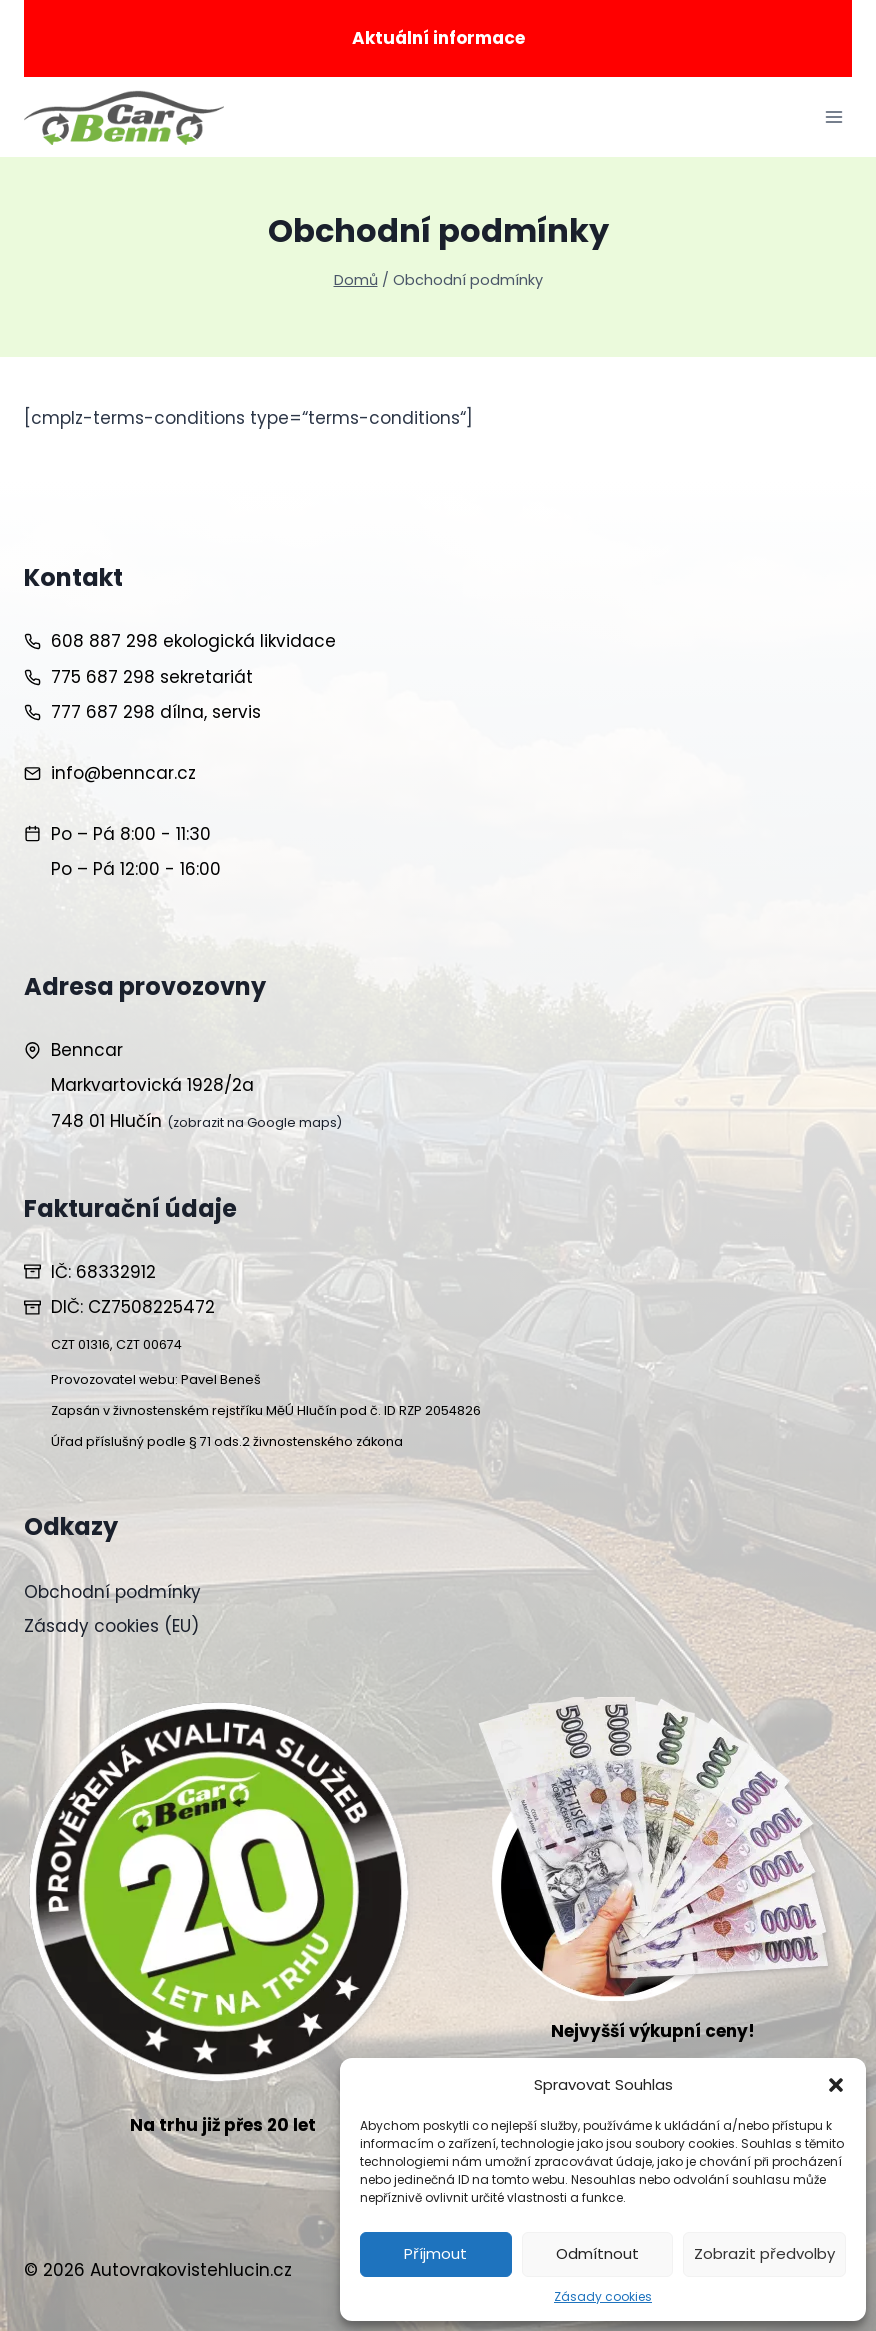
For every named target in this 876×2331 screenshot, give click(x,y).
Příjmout (435, 2253)
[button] (836, 2085)
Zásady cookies (603, 2296)
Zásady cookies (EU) (111, 1626)
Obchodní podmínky (112, 1592)
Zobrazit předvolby (764, 2253)
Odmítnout (597, 2253)
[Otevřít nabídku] (833, 117)
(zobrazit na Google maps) (254, 1122)
